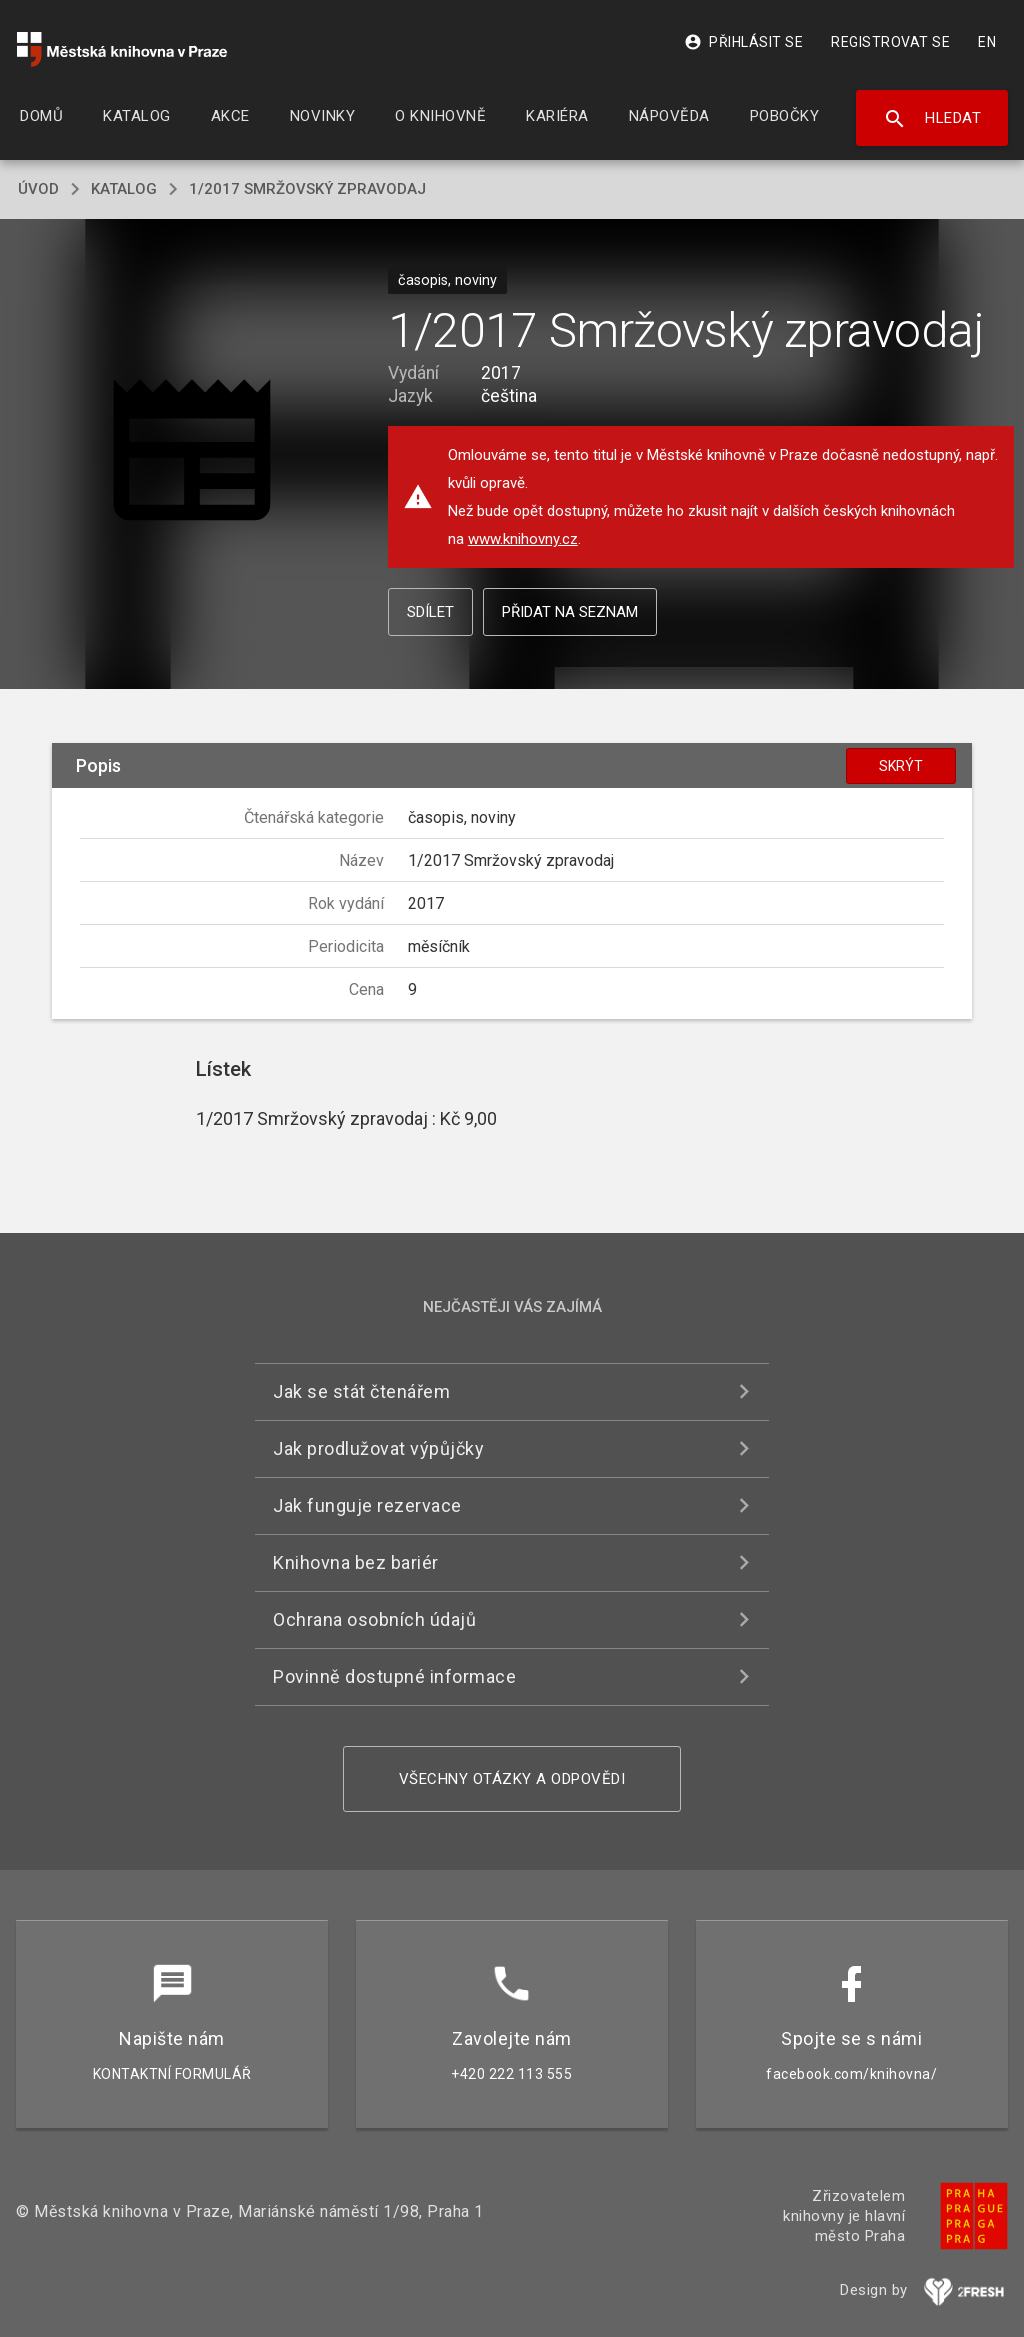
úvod (38, 189)
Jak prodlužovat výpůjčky (378, 1448)
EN (987, 42)
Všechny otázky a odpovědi (512, 1779)
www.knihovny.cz (523, 539)
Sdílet (430, 612)
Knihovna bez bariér (356, 1562)
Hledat (932, 119)
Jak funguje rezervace (367, 1505)
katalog (124, 189)
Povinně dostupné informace (394, 1676)
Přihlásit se (743, 42)
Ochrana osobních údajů (374, 1619)
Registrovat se (890, 42)
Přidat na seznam (570, 612)
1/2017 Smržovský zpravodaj (307, 189)
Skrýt (901, 766)
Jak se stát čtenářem (361, 1391)
